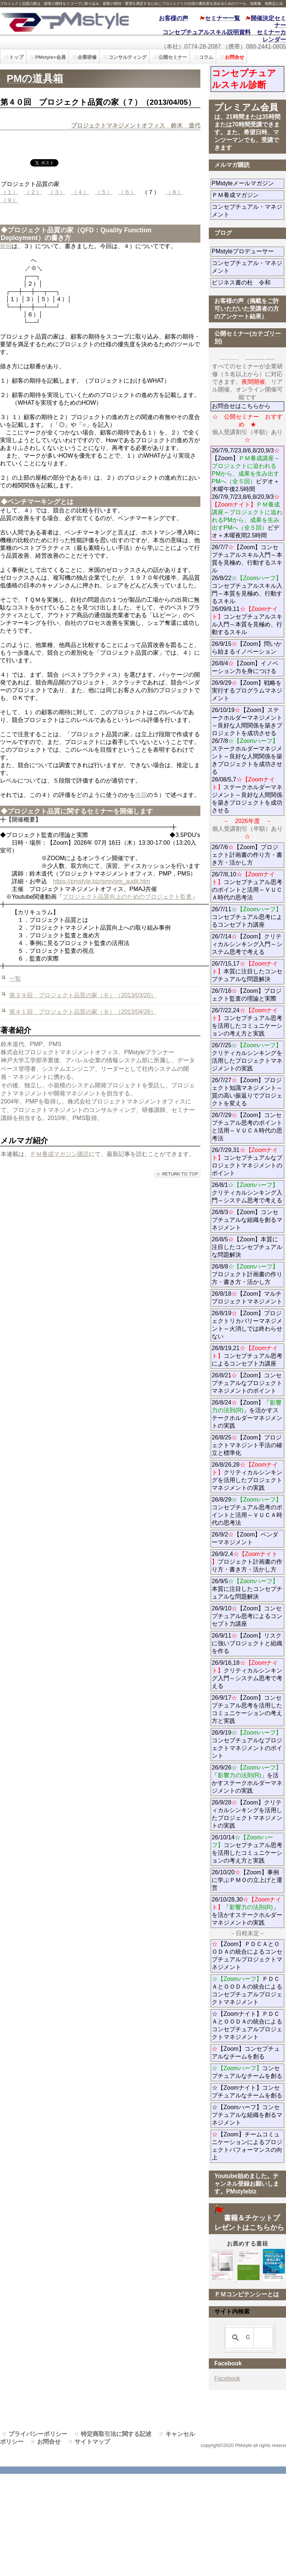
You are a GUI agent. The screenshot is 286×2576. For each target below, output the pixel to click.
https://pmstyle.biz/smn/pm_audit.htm (101, 881)
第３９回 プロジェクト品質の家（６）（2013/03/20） (82, 995)
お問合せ (49, 2442)
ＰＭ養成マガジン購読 (59, 1154)
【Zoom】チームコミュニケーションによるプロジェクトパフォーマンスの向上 (247, 2146)
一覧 (15, 979)
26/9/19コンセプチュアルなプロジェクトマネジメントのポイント (247, 1744)
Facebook (227, 2378)
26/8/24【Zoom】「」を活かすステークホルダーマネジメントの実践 (247, 1414)
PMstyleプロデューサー (248, 251)
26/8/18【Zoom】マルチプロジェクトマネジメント (247, 1298)
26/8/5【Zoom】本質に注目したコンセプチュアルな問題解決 (247, 1247)
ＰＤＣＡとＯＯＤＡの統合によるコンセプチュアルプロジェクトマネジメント (247, 1990)
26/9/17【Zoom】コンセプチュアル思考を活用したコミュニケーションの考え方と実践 (247, 1709)
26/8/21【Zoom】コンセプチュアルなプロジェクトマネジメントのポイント (247, 1383)
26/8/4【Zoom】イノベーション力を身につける (245, 667)
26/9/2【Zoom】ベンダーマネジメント (248, 1538)
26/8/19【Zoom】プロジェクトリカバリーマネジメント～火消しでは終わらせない (247, 1324)
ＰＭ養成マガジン (248, 195)
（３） (56, 192)
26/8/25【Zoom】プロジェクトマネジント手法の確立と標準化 (247, 1445)
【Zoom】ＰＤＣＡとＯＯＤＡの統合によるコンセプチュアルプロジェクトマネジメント (247, 1955)
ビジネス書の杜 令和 (248, 282)
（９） (9, 200)
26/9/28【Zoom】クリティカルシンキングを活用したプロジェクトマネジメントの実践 (247, 1814)
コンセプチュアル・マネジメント (247, 211)
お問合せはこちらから (241, 406)
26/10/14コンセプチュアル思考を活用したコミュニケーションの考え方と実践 (247, 1849)
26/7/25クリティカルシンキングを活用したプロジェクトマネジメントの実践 (247, 1056)
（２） (33, 192)
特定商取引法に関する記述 (116, 2434)
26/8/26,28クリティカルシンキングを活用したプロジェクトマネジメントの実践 (247, 1476)
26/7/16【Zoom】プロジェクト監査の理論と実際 (247, 995)
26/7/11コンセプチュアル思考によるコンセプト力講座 (247, 917)
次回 (141, 795)
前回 (6, 246)
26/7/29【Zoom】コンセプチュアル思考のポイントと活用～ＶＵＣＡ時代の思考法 (247, 1126)
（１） (9, 192)
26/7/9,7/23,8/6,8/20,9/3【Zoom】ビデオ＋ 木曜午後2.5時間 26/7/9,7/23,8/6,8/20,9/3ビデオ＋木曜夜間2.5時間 (248, 493)
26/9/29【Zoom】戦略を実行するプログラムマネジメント (247, 690)
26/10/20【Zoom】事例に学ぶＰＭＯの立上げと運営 (247, 1880)
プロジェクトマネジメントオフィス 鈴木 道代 (135, 125)
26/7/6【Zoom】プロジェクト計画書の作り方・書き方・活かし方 (247, 855)
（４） (80, 192)
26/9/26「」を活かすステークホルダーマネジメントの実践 (247, 1779)
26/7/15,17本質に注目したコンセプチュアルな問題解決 (247, 971)
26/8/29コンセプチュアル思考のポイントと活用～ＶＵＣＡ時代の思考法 (247, 1511)
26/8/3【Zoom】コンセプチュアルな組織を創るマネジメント (247, 1220)
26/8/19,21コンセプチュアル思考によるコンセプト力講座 (247, 1356)
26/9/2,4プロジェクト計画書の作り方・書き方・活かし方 (247, 1562)
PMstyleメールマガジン (248, 183)
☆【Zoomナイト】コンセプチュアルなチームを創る (247, 2092)
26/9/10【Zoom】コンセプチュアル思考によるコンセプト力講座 (247, 1616)
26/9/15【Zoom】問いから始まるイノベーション (247, 648)
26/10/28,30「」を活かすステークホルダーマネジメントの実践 (247, 1911)
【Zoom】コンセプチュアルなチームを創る (246, 2053)
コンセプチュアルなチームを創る (247, 2072)
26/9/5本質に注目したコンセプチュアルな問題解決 (247, 1589)
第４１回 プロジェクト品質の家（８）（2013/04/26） (82, 1012)
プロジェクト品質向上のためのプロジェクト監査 (127, 897)
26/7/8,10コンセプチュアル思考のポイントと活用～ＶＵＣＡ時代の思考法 (247, 886)
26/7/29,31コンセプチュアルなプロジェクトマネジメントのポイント (247, 1161)
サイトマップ (92, 2442)
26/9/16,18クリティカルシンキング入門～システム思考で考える (247, 1674)
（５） (103, 192)
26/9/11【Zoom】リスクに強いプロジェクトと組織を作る (247, 1643)
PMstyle (64, 21)
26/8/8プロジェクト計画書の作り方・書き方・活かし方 (247, 1274)
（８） (174, 192)
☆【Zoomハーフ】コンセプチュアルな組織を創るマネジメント (247, 2115)
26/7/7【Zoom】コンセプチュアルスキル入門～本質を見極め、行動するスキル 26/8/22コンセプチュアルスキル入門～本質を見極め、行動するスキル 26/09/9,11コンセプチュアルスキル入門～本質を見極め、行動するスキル (247, 589)
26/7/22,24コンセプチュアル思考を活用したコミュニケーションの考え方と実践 (247, 1022)
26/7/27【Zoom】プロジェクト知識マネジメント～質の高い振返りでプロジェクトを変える (247, 1091)
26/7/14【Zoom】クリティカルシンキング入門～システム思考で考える (247, 944)
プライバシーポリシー (37, 2434)
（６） (127, 192)
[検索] (248, 2337)
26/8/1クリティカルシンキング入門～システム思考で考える (247, 1192)
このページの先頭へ (177, 1174)
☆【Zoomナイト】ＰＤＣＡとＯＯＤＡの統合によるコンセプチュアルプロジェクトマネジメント (247, 2025)
